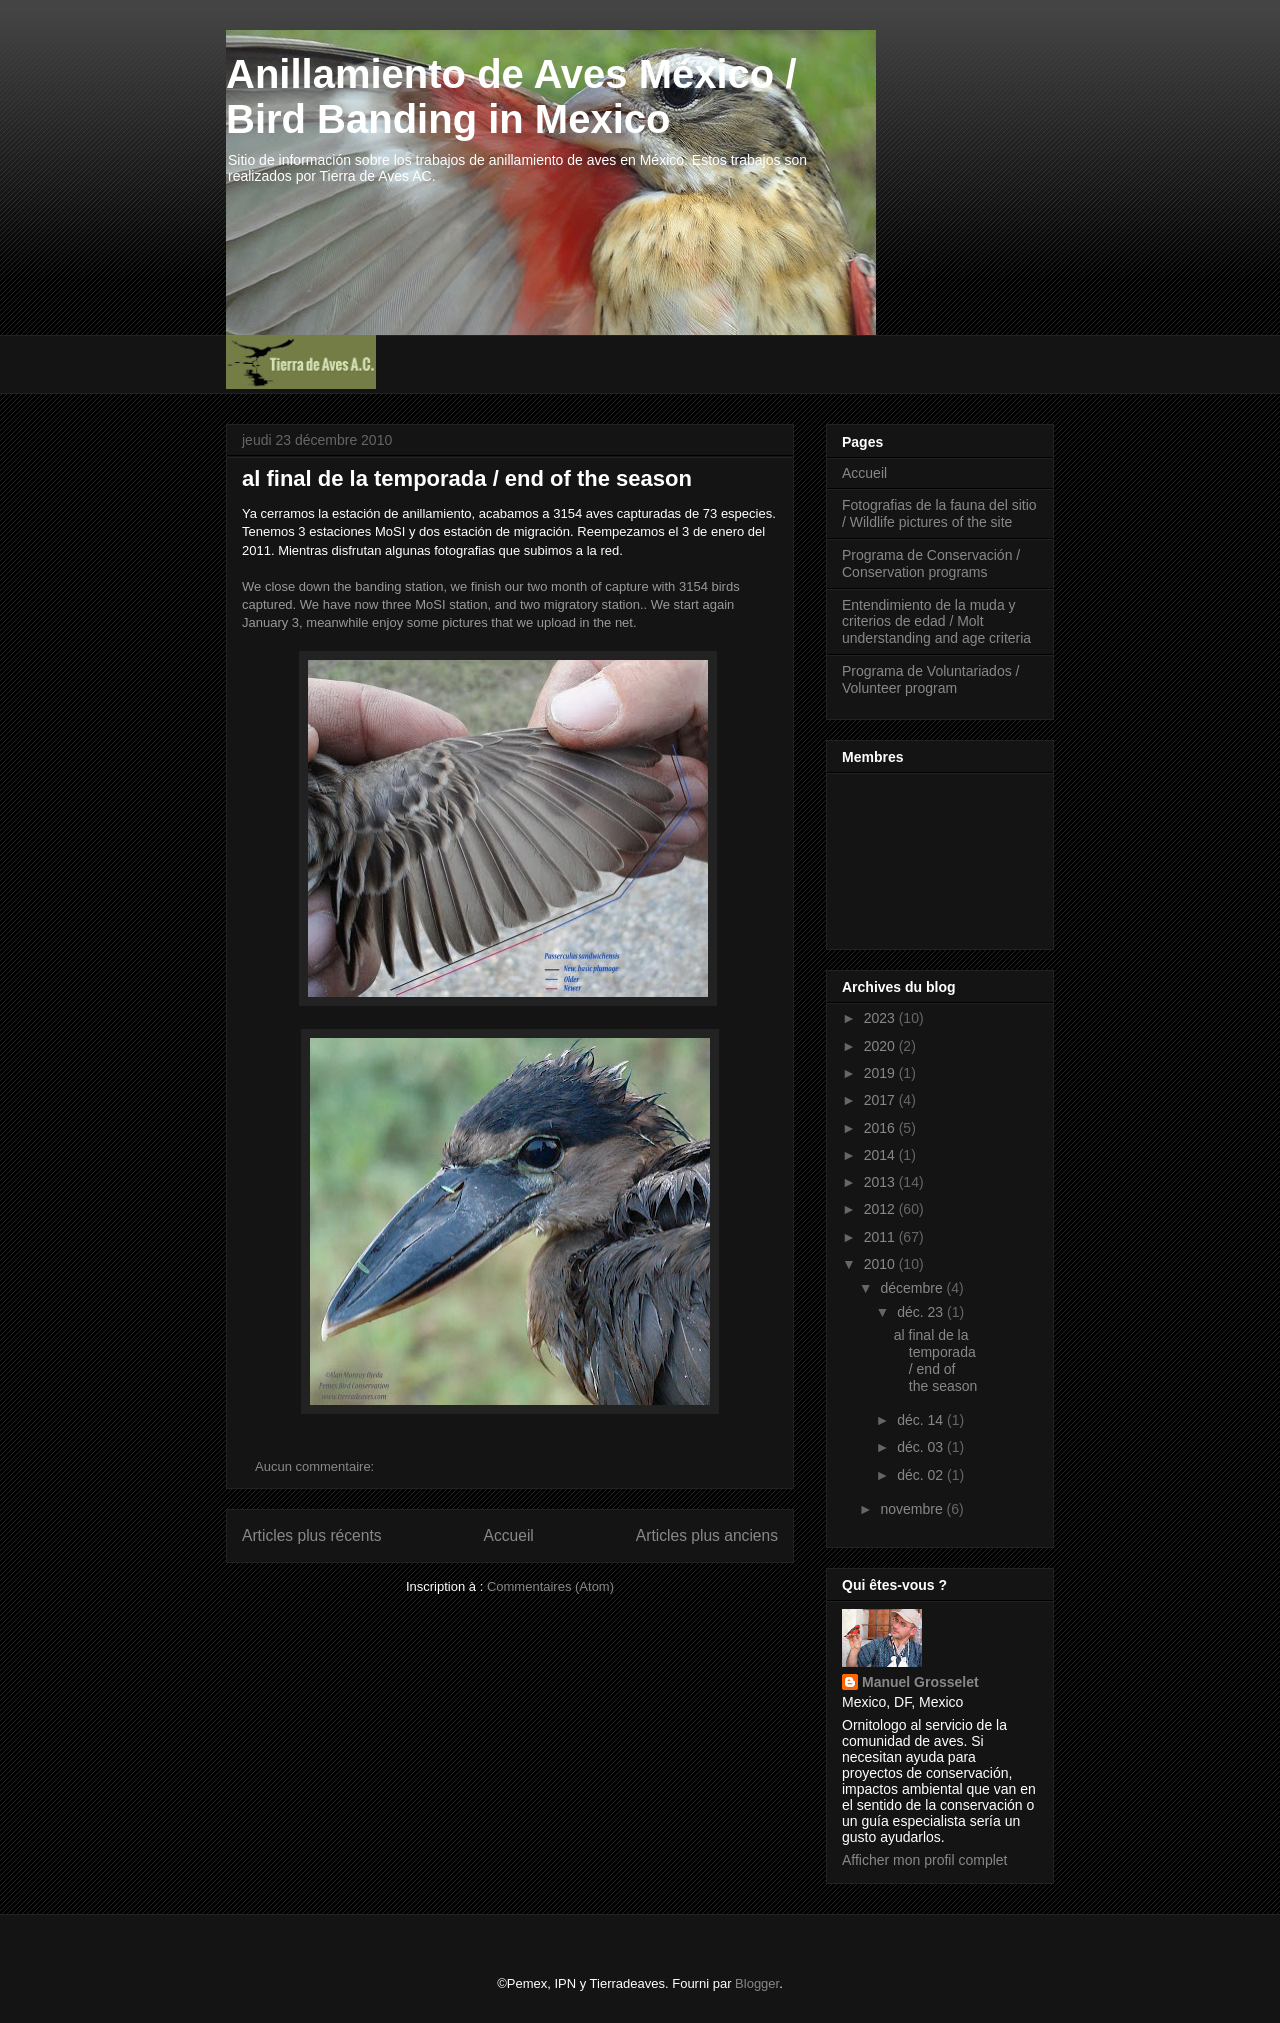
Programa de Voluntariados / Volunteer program (930, 679)
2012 (881, 1209)
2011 (881, 1237)
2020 (881, 1046)
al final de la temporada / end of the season (467, 478)
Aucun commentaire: (316, 1466)
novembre (913, 1509)
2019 (881, 1073)
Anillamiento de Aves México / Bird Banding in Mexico (511, 96)
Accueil (509, 1535)
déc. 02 (922, 1475)
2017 (881, 1100)
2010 (881, 1264)
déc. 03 (922, 1447)
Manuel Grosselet (920, 1682)
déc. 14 (922, 1420)
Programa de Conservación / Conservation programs (931, 563)
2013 (881, 1182)
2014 (881, 1155)
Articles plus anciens (707, 1535)
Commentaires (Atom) (550, 1586)
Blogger (757, 1983)
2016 (881, 1128)
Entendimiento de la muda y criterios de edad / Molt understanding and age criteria (936, 622)
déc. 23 (922, 1312)
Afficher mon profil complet (924, 1860)
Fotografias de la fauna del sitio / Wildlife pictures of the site (939, 513)
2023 (881, 1018)
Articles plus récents (312, 1535)
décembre (913, 1288)
